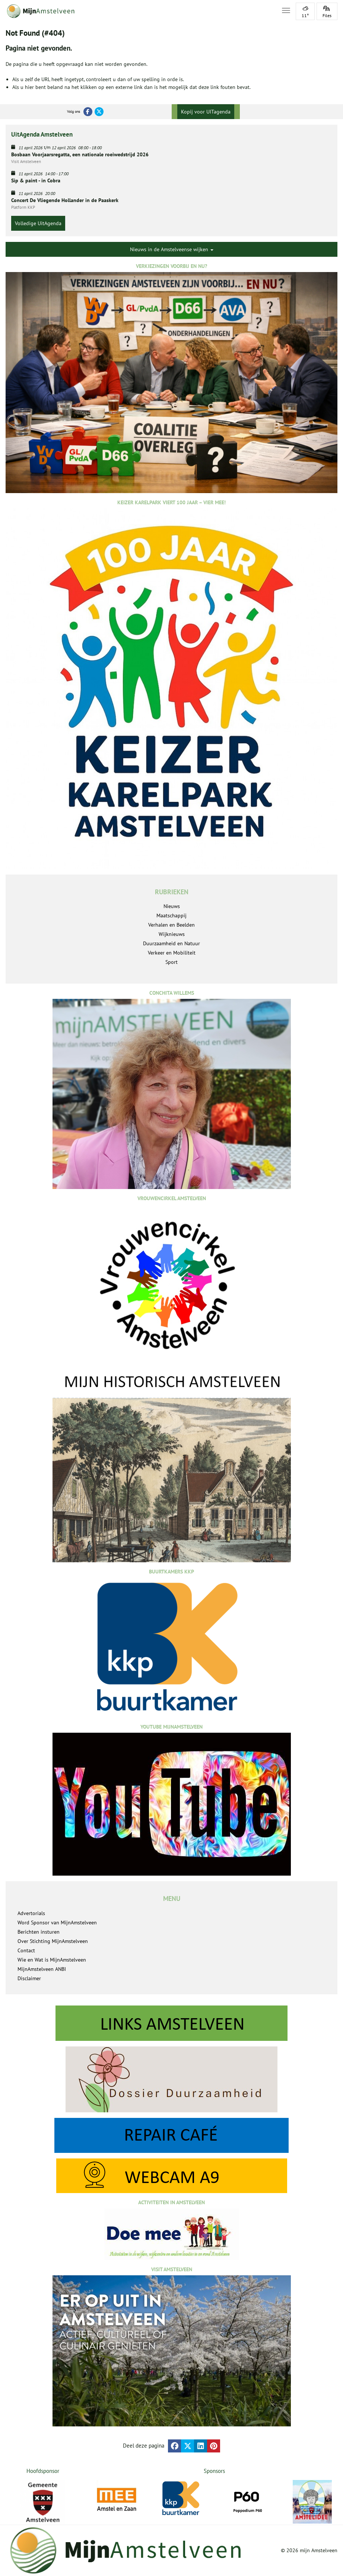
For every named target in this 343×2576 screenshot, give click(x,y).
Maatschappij (171, 915)
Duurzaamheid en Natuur (171, 943)
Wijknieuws (172, 934)
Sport (171, 962)
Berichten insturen (39, 1931)
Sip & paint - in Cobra (35, 180)
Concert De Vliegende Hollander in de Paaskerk (64, 200)
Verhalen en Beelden (171, 924)
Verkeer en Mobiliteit (172, 952)
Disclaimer (29, 1978)
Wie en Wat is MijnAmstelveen (52, 1959)
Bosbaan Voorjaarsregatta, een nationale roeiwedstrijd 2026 (80, 154)
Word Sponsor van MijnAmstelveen (57, 1922)
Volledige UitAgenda (38, 223)
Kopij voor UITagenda (206, 111)
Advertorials (31, 1913)
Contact (26, 1950)
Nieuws (171, 906)
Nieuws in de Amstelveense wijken (171, 249)
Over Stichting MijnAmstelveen (53, 1941)
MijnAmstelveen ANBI (42, 1969)
